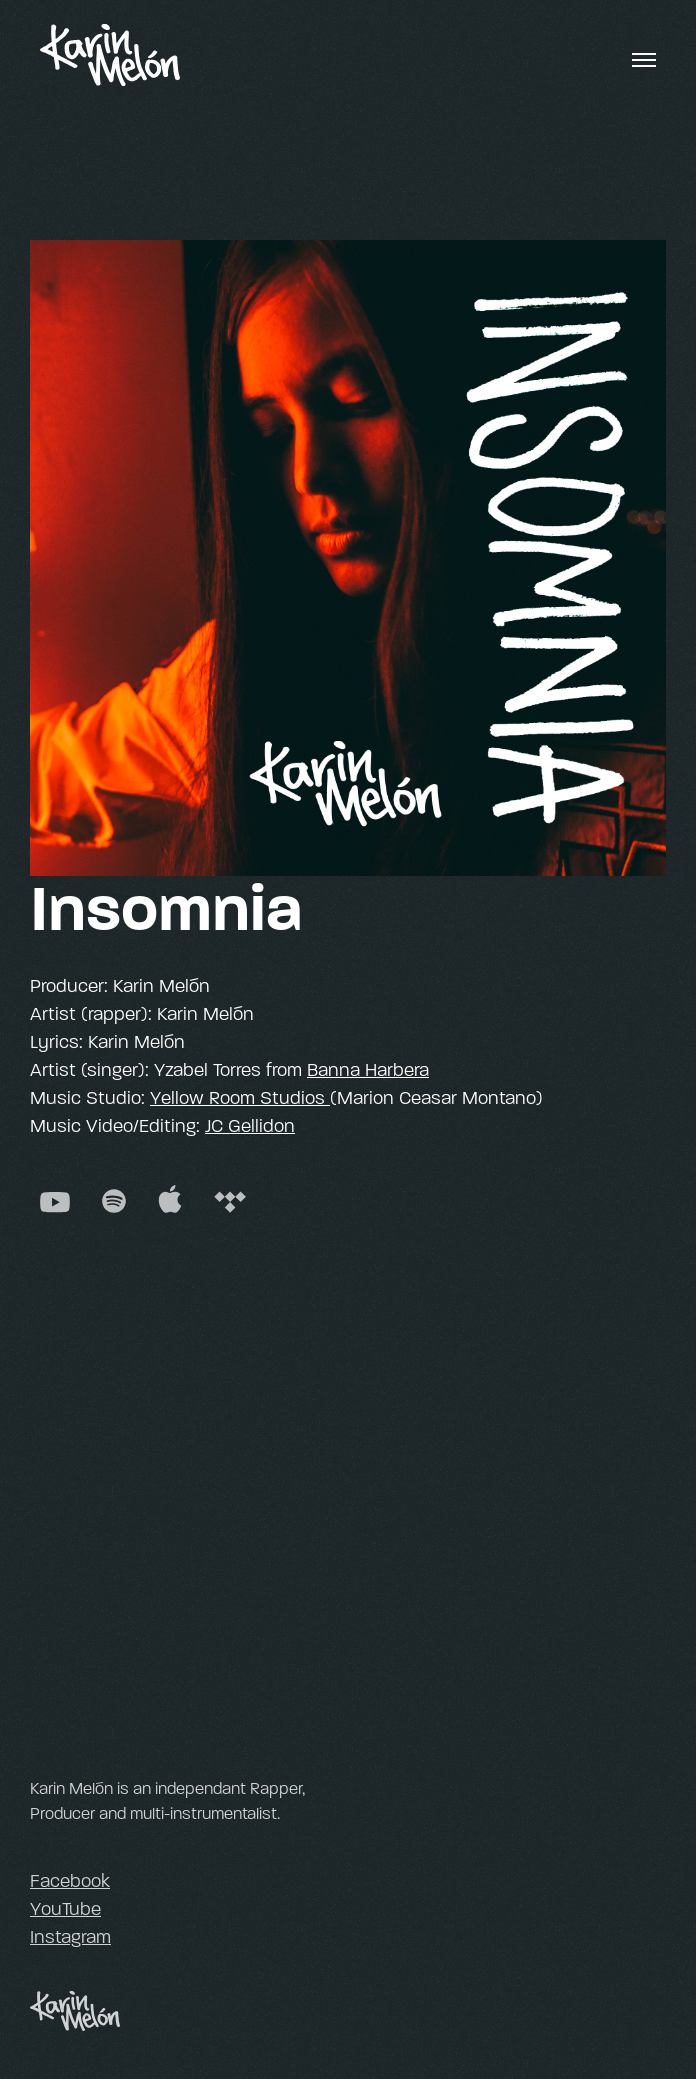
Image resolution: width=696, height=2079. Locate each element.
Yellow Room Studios (240, 1098)
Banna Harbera (368, 1070)
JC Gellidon (250, 1126)
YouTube (65, 1909)
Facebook (70, 1881)
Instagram (70, 1937)
